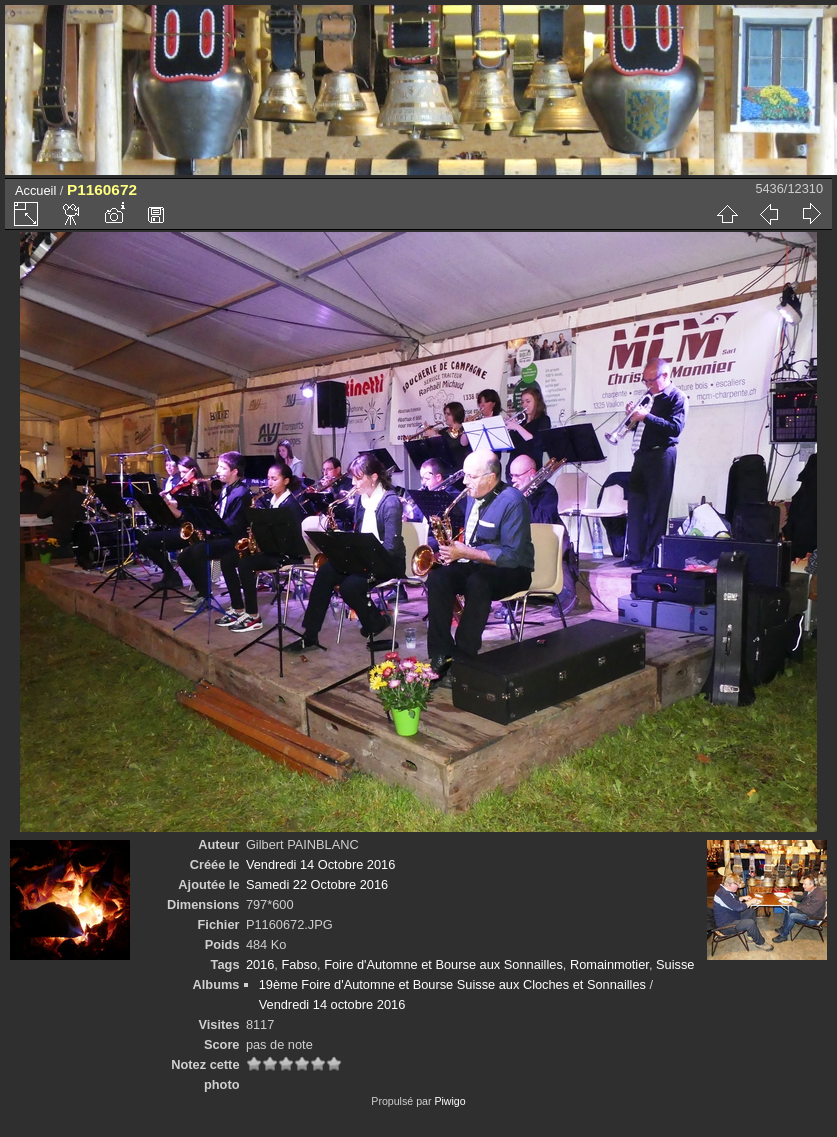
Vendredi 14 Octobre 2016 (320, 864)
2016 (260, 964)
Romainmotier (609, 964)
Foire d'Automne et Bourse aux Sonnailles (443, 964)
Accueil (35, 190)
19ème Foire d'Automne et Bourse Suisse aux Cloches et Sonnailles (452, 984)
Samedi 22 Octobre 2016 (317, 884)
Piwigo (449, 1101)
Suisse (675, 964)
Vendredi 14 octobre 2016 (332, 1004)
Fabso (299, 964)
